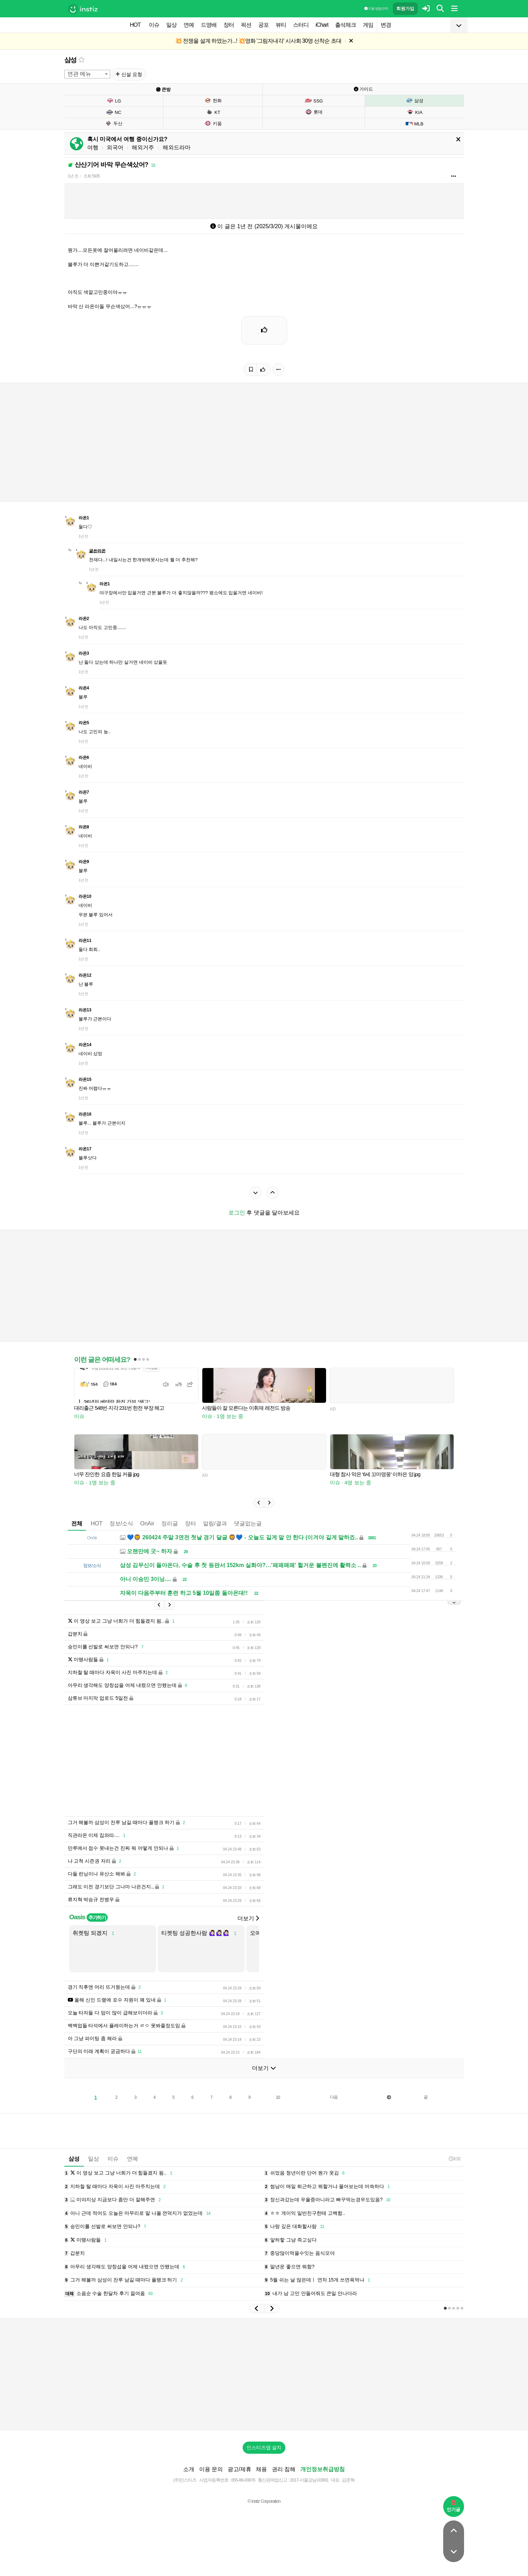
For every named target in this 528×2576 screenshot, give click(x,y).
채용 (261, 2469)
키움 (213, 123)
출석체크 (345, 25)
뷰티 (281, 25)
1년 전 (73, 176)
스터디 (301, 25)
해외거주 (143, 147)
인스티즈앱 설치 (264, 2447)
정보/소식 (121, 1523)
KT (213, 112)
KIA (414, 112)
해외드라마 (176, 147)
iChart (322, 25)
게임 (368, 25)
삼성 (70, 60)
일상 (171, 25)
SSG (313, 100)
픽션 (246, 25)
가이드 (363, 89)
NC (113, 112)
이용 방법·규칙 (376, 8)
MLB (414, 123)
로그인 (236, 1213)
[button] (258, 1503)
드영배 (209, 25)
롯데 (314, 112)
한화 (213, 100)
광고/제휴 (239, 2469)
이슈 (154, 25)
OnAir (147, 1523)
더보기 (248, 1918)
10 (278, 2097)
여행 (92, 147)
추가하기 (97, 1917)
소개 (188, 2469)
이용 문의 (211, 2469)
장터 (229, 25)
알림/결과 (215, 1523)
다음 (334, 2097)
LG (113, 100)
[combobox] (87, 74)
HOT (135, 25)
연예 (189, 25)
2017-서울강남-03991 (309, 2480)
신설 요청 (128, 74)
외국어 (115, 147)
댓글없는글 (248, 1523)
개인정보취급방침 (322, 2469)
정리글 (169, 1523)
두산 (113, 123)
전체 (76, 1523)
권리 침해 (283, 2469)
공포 (263, 25)
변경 (386, 25)
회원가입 (405, 8)
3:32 (454, 2158)
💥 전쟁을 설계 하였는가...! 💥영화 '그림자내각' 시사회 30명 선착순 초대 (258, 41)
